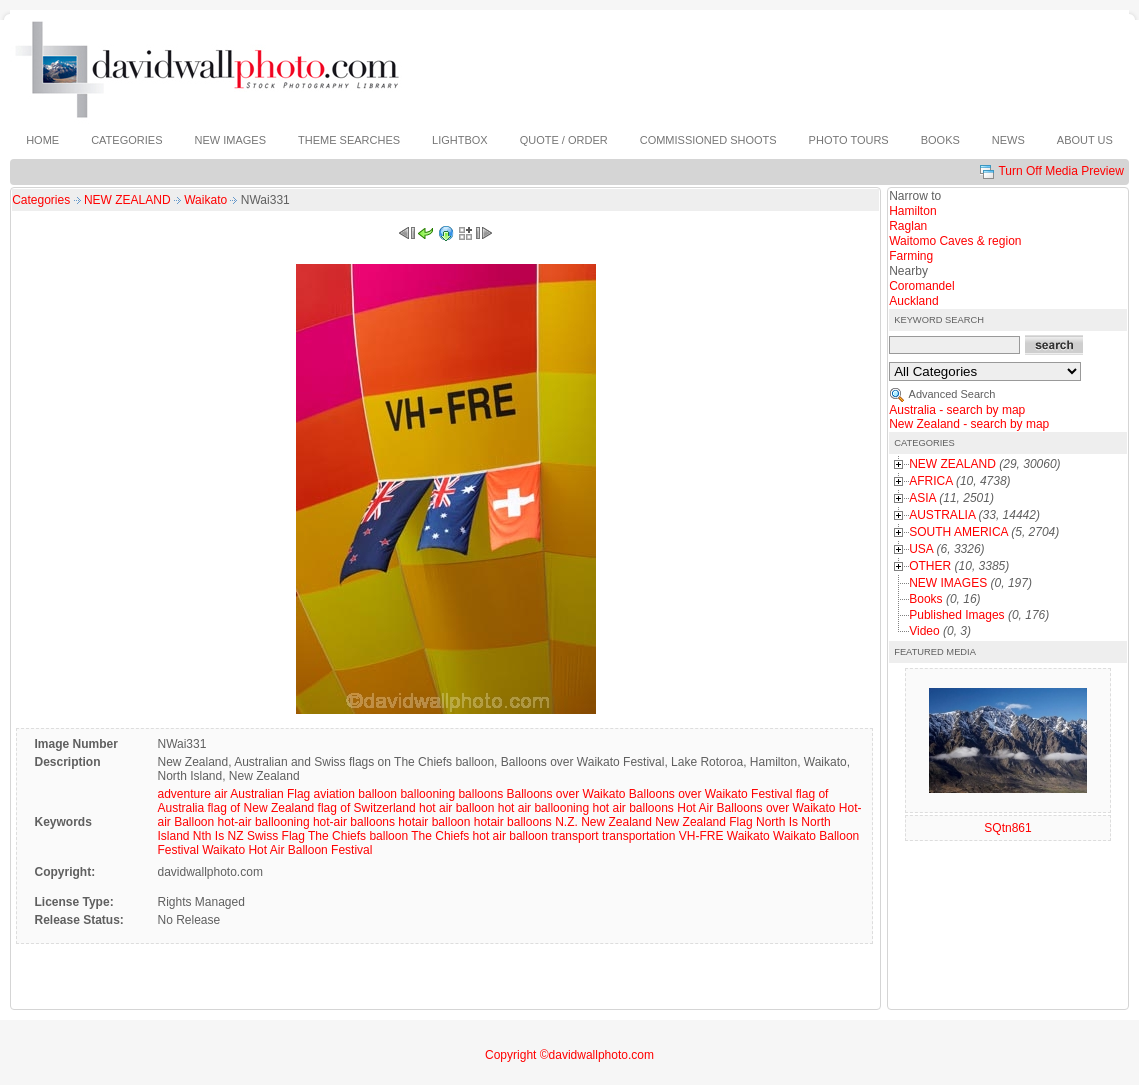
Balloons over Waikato (565, 794)
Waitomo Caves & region (955, 241)
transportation (638, 836)
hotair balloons (513, 822)
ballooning (427, 794)
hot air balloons (632, 808)
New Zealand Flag (703, 822)
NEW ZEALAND (129, 200)
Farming (911, 256)
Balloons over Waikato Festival (711, 794)
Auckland (913, 301)
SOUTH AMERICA (958, 532)
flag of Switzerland (367, 808)
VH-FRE (701, 836)
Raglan (908, 226)
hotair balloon (434, 822)
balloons (480, 794)
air (220, 794)
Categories (41, 200)
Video (924, 631)
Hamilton (912, 211)
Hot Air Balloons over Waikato (756, 808)
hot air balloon (456, 808)
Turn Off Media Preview (1060, 171)
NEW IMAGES (948, 583)
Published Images (956, 615)
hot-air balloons (354, 822)
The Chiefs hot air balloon (479, 836)
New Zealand (616, 822)
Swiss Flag (276, 836)
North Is (777, 822)
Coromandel (921, 286)
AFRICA (930, 481)
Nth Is (208, 836)
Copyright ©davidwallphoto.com (569, 1055)
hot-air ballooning (264, 822)
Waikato (207, 200)
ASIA (922, 498)
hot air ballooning (543, 808)
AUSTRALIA (942, 515)
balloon (377, 794)
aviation (334, 794)
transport (574, 836)
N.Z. (566, 822)
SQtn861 (1007, 828)
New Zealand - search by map (969, 424)
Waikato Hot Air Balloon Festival (287, 850)
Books (925, 599)
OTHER (930, 566)
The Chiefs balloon (358, 836)
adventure (183, 794)
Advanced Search (952, 394)
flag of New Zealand (261, 808)
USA (921, 549)
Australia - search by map (957, 410)
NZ (236, 836)
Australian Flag (270, 794)
